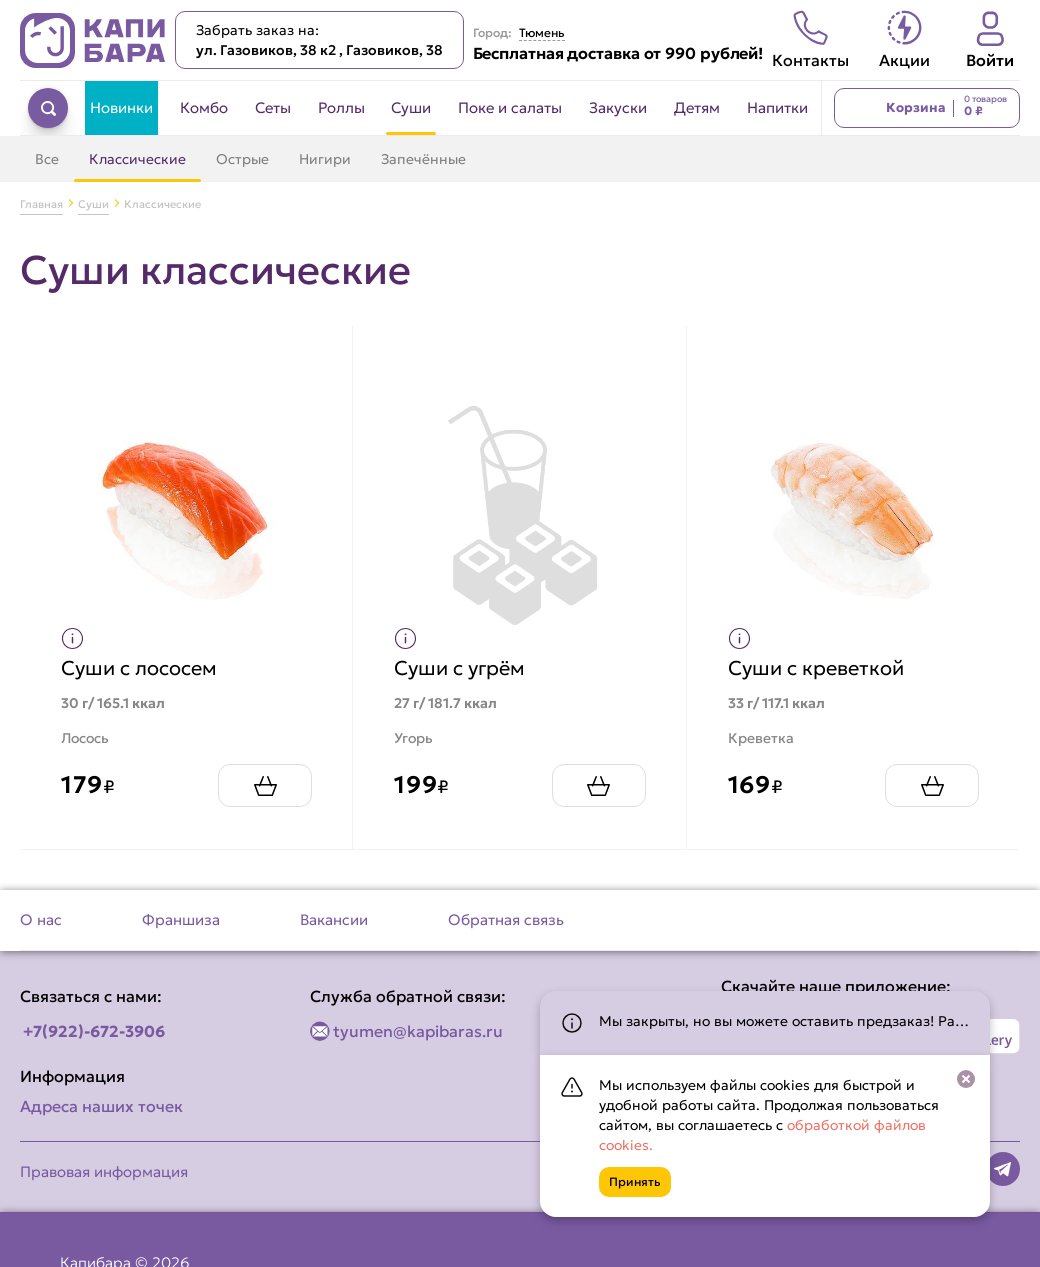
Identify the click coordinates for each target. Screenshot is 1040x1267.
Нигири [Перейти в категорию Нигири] (325, 159)
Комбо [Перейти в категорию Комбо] (204, 107)
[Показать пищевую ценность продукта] (72, 638)
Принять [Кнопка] (635, 1181)
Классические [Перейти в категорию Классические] (137, 159)
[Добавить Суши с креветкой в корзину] (932, 785)
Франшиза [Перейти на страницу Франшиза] (181, 919)
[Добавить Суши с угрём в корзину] (599, 785)
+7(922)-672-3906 (94, 1031)
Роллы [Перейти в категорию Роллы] (341, 107)
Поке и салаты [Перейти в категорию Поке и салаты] (510, 107)
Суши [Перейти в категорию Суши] (411, 107)
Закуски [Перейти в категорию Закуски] (618, 107)
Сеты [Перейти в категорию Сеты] (273, 107)
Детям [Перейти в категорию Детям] (697, 107)
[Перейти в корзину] (927, 108)
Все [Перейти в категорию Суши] (47, 159)
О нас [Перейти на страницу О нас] (41, 919)
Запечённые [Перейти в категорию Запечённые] (423, 159)
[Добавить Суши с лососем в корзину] (265, 785)
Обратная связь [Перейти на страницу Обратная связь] (506, 919)
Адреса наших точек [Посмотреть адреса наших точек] (101, 1106)
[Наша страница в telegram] (1003, 1169)
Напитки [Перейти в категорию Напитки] (777, 107)
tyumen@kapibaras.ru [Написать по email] (418, 1031)
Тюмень (542, 33)
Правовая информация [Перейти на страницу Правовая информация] (104, 1171)
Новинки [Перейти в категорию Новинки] (121, 107)
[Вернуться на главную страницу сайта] (93, 40)
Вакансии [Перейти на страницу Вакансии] (334, 919)
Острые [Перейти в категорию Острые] (242, 159)
